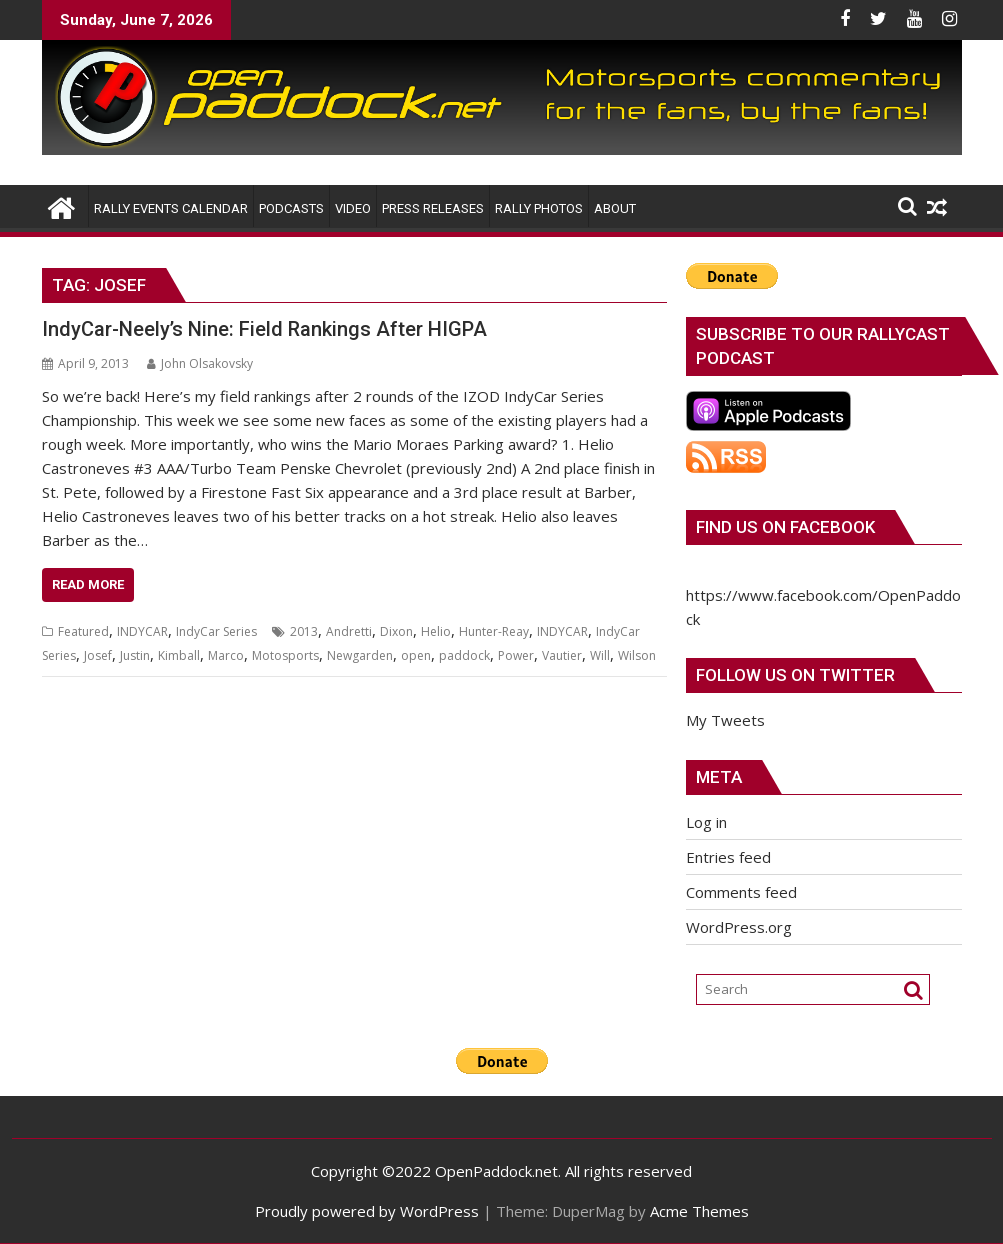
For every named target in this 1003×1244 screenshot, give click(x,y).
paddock (464, 655)
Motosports (285, 655)
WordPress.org (739, 927)
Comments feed (741, 892)
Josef (98, 655)
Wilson (637, 655)
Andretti (349, 631)
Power (516, 655)
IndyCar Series (216, 631)
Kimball (179, 655)
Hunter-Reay (494, 631)
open (416, 655)
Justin (135, 655)
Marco (226, 655)
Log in (706, 822)
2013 (304, 631)
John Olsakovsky (200, 363)
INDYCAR (142, 631)
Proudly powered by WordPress (367, 1211)
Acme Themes (699, 1211)
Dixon (396, 631)
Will (600, 655)
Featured (83, 631)
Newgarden (360, 655)
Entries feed (728, 857)
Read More (88, 584)
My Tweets (725, 720)
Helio (436, 631)
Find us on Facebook (785, 527)
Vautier (562, 655)
